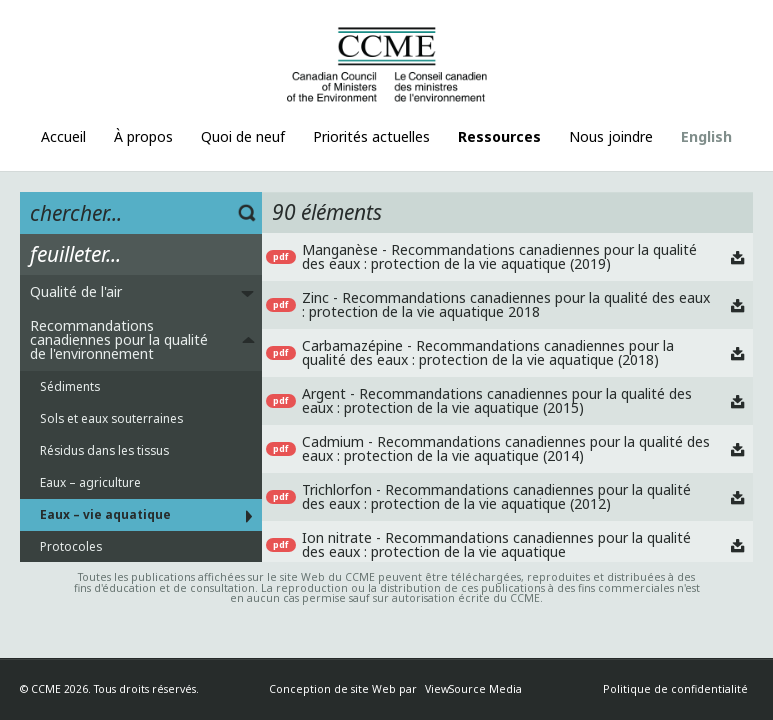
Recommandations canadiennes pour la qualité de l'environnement (119, 339)
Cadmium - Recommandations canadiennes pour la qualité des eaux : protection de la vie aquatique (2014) (506, 448)
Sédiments (70, 386)
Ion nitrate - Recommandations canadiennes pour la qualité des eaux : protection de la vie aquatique (496, 544)
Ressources (499, 136)
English (706, 136)
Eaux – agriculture (90, 482)
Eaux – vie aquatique (105, 514)
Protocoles (71, 546)
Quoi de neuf (243, 136)
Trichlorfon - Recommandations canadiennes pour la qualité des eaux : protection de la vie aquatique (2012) (496, 496)
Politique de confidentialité (675, 689)
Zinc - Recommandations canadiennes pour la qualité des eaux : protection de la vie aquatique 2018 (506, 304)
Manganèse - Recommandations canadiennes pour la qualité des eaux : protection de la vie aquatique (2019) (499, 256)
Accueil (63, 136)
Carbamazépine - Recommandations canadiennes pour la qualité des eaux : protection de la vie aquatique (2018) (488, 352)
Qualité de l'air (76, 291)
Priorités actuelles (371, 136)
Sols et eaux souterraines (111, 418)
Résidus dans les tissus (104, 450)
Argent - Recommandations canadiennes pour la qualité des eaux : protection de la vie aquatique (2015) (497, 400)
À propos (143, 136)
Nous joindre (611, 136)
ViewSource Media (473, 689)
